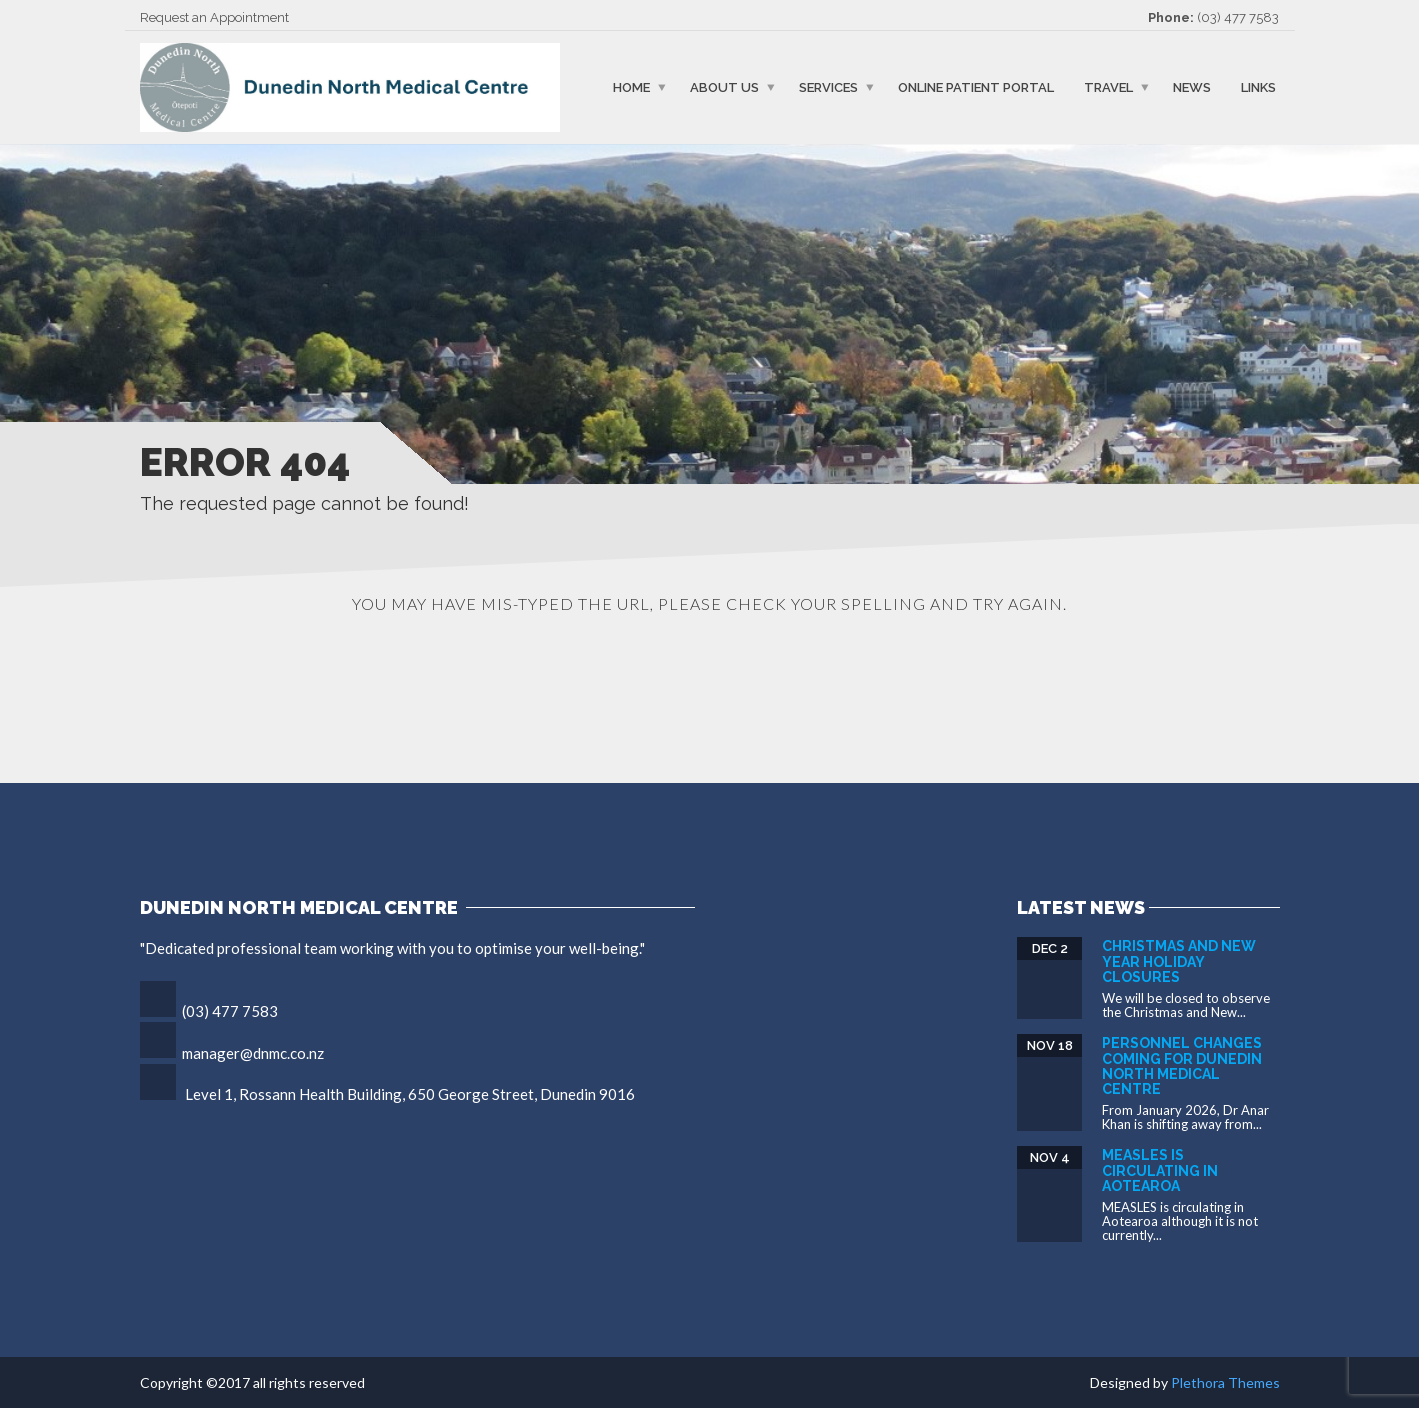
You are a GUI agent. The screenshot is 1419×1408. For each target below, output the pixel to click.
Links (1258, 87)
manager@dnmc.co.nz (253, 1053)
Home (631, 87)
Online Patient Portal (976, 87)
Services (828, 87)
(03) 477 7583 (1238, 17)
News (1192, 87)
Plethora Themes (1225, 1382)
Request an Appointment (214, 17)
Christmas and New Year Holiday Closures (1179, 961)
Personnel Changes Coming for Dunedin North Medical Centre (1182, 1066)
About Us (724, 87)
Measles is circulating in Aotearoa (1160, 1170)
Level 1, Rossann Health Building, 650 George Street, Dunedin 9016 (410, 1094)
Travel (1108, 87)
